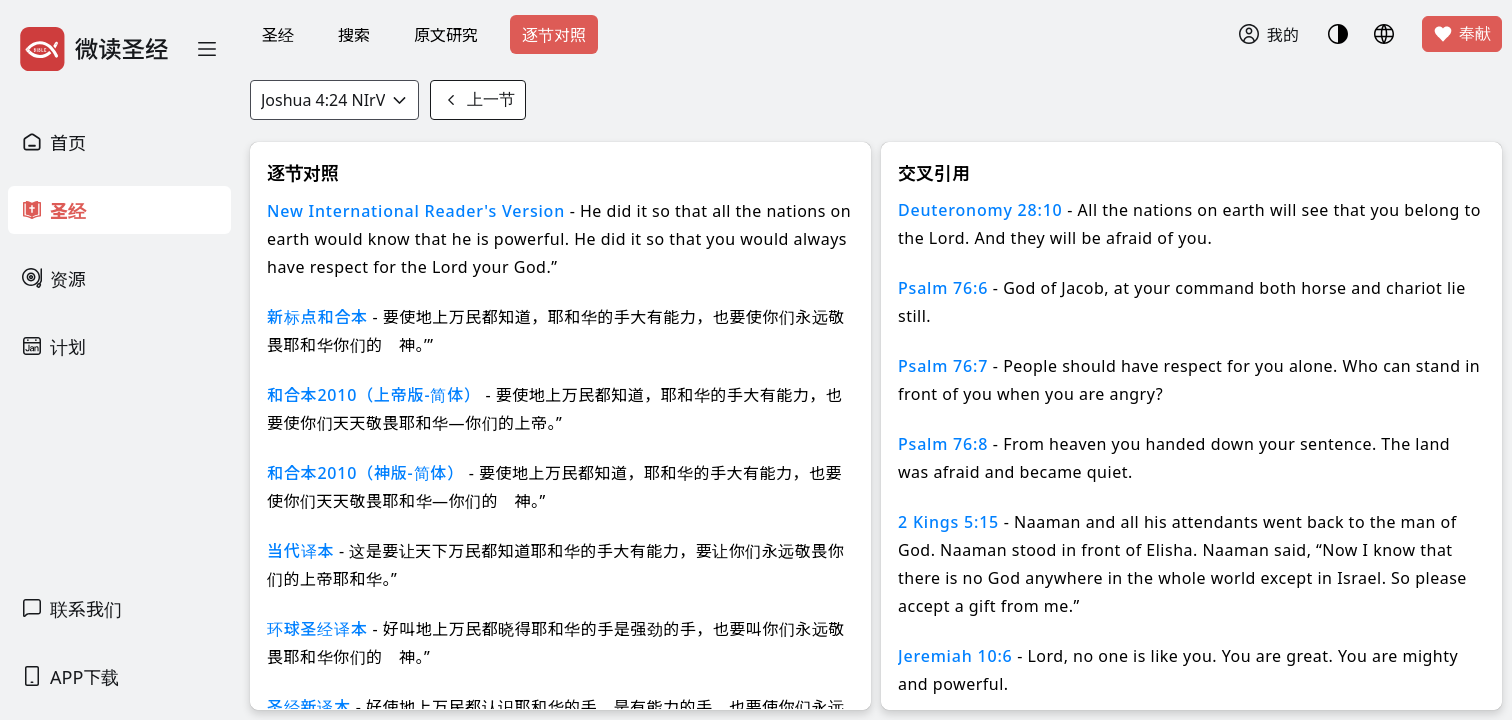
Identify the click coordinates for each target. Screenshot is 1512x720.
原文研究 (446, 35)
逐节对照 (554, 35)
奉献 (1462, 34)
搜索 (354, 35)
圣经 (278, 35)
